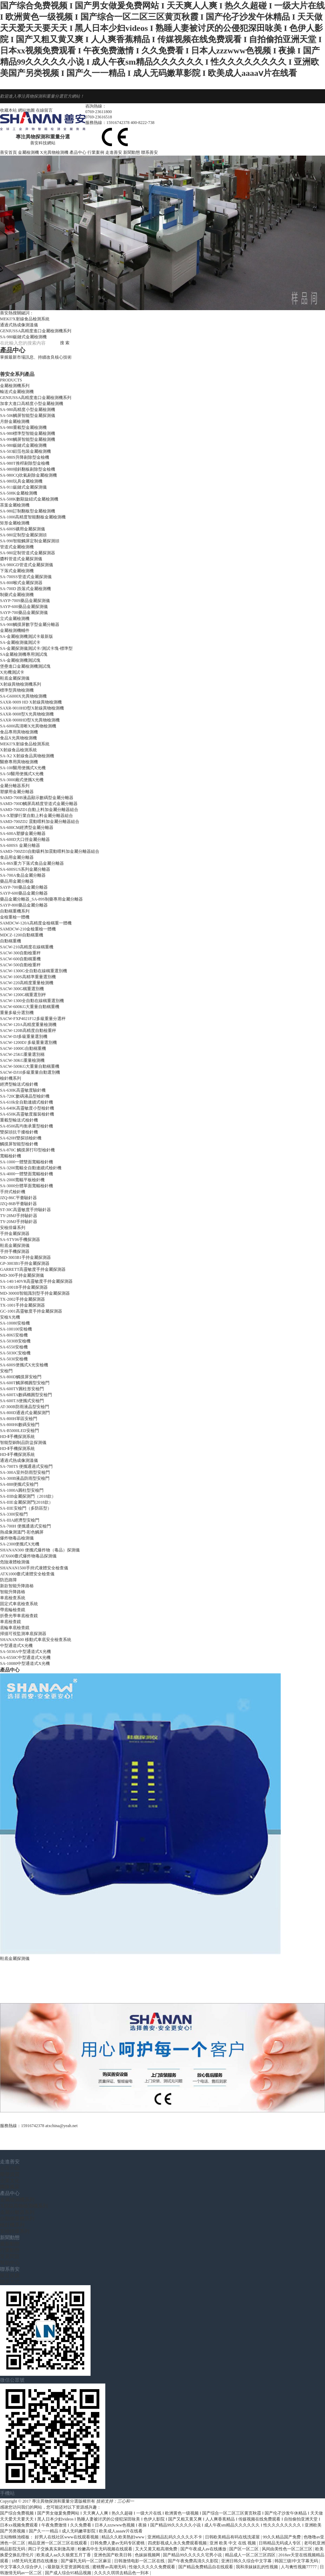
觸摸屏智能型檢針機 (19, 1144)
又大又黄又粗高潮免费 (156, 2548)
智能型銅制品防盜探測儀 (23, 1442)
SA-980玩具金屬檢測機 (21, 481)
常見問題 (10, 2256)
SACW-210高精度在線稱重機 (26, 946)
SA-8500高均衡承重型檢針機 (26, 1126)
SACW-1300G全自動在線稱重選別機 (33, 970)
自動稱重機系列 (17, 2218)
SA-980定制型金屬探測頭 (23, 534)
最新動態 (10, 2244)
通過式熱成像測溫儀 (19, 324)
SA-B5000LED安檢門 (19, 1430)
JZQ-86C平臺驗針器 (18, 1197)
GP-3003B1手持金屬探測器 (24, 1263)
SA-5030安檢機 (14, 1358)
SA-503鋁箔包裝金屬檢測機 (25, 451)
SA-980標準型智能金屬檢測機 (27, 433)
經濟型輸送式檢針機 (19, 1084)
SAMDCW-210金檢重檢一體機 (28, 929)
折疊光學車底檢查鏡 (19, 1615)
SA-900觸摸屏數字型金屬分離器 (29, 624)
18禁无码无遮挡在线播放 (35, 2560)
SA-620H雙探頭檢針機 (20, 1138)
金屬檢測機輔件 (14, 630)
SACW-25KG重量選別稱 (22, 1054)
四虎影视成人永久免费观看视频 (178, 2543)
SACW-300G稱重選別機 (22, 988)
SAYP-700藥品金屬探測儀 (24, 612)
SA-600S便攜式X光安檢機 (24, 1364)
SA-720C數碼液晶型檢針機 (24, 1096)
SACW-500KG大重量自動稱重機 (29, 1066)
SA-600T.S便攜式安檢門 (22, 1400)
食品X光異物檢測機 (18, 737)
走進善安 (113, 152)
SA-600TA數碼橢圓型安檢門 (26, 1394)
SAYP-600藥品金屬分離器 (24, 893)
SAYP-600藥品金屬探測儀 (24, 606)
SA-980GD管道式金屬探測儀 (26, 564)
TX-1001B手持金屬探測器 (24, 1287)
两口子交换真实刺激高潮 (51, 2548)
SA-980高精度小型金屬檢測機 (27, 409)
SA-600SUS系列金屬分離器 (25, 869)
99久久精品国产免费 (282, 2537)
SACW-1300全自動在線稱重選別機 (32, 1000)
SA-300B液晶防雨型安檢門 (24, 1478)
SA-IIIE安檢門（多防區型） (26, 1508)
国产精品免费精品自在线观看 (206, 2566)
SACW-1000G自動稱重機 (23, 1048)
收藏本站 (8, 110)
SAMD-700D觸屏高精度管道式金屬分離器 (39, 803)
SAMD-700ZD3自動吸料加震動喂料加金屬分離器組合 (49, 851)
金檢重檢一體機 (14, 917)
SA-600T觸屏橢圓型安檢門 (24, 1382)
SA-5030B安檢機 (15, 1341)
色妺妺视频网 (148, 2554)
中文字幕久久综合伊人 (21, 2566)
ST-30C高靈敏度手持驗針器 (25, 1209)
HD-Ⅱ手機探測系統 (17, 1436)
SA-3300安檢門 (14, 1514)
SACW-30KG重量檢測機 (22, 1060)
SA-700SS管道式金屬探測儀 (26, 576)
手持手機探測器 (14, 1251)
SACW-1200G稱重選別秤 (23, 994)
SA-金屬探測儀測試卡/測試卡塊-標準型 (36, 648)
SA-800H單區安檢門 (18, 1418)
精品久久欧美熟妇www (123, 2537)
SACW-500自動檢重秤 (20, 964)
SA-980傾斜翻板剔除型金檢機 (27, 469)
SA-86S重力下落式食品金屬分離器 (32, 863)
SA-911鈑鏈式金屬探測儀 (23, 487)
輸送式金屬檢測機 (17, 391)
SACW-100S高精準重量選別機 (28, 976)
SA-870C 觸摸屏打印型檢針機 (27, 1150)
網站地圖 (26, 110)
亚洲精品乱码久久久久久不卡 (175, 2537)
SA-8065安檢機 (14, 1335)
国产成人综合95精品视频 (68, 2572)
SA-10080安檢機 (15, 1323)
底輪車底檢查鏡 (14, 1627)
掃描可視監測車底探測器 (23, 1633)
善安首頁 (8, 152)
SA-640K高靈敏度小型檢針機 (27, 1108)
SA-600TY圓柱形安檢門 (22, 1388)
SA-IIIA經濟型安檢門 (19, 1520)
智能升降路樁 (12, 1591)
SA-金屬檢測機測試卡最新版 (26, 636)
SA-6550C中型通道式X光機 (25, 1657)
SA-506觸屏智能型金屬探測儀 (27, 415)
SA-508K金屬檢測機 (18, 493)
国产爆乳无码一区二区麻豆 (86, 2560)
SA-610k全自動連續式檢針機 (26, 1102)
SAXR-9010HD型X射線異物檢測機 (32, 708)
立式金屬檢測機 (14, 618)
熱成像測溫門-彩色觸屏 (22, 1532)
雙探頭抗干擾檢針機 (19, 1132)
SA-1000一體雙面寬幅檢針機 (26, 1161)
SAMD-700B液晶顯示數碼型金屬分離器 (36, 797)
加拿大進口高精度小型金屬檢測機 (31, 403)
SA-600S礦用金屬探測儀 (22, 529)
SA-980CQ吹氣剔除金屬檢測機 (28, 475)
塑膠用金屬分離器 (17, 791)
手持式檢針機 (12, 1191)
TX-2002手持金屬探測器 (22, 1299)
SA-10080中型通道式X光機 (25, 1663)
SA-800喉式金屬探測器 (21, 582)
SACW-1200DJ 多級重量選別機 (28, 1042)
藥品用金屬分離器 (17, 881)
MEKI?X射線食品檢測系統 (24, 318)
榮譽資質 (10, 2174)
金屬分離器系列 (17, 2212)
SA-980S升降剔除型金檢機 (24, 457)
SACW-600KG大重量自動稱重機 (29, 1006)
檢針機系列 (12, 2225)
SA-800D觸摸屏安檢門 (20, 1376)
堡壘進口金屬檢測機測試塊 (25, 666)
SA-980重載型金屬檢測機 (23, 427)
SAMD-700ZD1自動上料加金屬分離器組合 (39, 809)
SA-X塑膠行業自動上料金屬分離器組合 (36, 815)
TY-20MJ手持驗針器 (18, 1221)
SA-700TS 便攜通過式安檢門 (26, 1466)
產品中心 (77, 152)
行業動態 (10, 2250)
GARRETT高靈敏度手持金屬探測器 (33, 1269)
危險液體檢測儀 (14, 1562)
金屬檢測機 (28, 152)
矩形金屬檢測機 (14, 523)
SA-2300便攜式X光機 (19, 1544)
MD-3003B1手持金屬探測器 (25, 1257)
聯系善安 (149, 152)
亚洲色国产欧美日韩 (113, 2554)
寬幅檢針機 (10, 1155)
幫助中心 (10, 2263)
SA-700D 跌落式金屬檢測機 (25, 588)
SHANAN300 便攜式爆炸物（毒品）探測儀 (40, 1550)
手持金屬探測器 (14, 1233)
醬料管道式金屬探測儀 (21, 558)
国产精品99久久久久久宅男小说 (193, 2554)
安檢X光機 (10, 1317)
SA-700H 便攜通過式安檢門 (25, 1526)
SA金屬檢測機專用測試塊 (23, 654)
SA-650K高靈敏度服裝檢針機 (27, 1114)
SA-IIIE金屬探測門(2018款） (26, 1502)
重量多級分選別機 (17, 1012)
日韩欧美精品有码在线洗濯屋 (233, 2537)
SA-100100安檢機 (16, 1329)
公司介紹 (10, 2168)
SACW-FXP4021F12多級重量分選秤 (33, 1018)
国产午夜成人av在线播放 (203, 2548)
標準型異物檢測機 (17, 690)
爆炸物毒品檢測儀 (17, 1538)
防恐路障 (8, 1579)
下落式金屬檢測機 (17, 570)
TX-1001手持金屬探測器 (22, 1305)
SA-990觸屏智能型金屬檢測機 (27, 439)
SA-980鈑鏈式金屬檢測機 (23, 336)
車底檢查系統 (12, 1597)
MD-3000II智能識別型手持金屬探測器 (35, 1293)
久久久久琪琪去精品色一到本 (122, 2572)
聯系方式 (10, 2281)
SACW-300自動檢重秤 (20, 952)
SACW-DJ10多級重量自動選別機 (30, 1072)
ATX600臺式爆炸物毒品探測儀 (28, 1556)
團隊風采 (10, 2187)
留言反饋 (10, 2275)
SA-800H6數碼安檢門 (19, 1424)
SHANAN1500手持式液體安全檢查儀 (34, 1567)
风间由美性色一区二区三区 (287, 2548)
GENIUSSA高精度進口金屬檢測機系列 (35, 330)
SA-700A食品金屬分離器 (23, 875)
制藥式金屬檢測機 (17, 594)
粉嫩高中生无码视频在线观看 (105, 2548)
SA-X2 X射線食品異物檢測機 (27, 755)
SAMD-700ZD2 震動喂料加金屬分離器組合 (39, 821)
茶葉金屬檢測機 (14, 505)
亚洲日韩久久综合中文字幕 (247, 2560)
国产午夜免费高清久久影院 (193, 2560)
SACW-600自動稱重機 (20, 958)
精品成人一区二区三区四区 (251, 2554)
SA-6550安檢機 (14, 1347)
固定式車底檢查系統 (19, 1603)
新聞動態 (131, 152)
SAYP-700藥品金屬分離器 (24, 887)
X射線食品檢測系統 (18, 749)
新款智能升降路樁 (17, 1585)
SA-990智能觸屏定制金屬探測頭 (29, 540)
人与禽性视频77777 (299, 2566)
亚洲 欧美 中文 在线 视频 (233, 2543)
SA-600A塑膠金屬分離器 (23, 833)
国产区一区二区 (244, 2548)
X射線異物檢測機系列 (24, 2206)
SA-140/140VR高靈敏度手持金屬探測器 (36, 1281)
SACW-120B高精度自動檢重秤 (28, 1030)
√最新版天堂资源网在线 (68, 2566)
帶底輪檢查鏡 (12, 1609)
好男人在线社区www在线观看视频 (67, 2537)
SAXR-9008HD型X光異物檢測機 (30, 720)
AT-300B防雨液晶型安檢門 (24, 1406)
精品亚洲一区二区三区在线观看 (58, 2543)
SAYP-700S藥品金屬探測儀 (25, 600)
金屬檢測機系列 (17, 2199)
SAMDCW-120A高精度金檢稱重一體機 (36, 923)
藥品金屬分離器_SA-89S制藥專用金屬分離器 (41, 899)
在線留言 (44, 110)
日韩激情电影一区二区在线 (140, 2560)
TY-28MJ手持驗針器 (18, 1215)
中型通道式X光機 (16, 1645)
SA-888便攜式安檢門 (19, 1484)
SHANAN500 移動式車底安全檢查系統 (35, 1639)
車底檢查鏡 (10, 1621)
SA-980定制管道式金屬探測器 (27, 552)
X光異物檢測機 (54, 152)
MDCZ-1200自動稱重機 (21, 935)
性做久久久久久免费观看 (152, 2566)
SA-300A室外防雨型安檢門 (25, 1472)
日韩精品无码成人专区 (280, 2543)
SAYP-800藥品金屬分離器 (24, 905)
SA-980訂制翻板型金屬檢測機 (27, 511)
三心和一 (125, 2501)
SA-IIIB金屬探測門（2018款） (28, 1496)
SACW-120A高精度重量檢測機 (28, 1024)
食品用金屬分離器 (17, 857)
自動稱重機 (10, 941)
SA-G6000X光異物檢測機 (23, 696)
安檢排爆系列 (14, 2231)
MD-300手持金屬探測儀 (22, 1275)
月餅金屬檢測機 (14, 421)
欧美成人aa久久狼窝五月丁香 (64, 2554)
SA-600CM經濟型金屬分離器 (26, 827)
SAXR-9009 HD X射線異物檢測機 (31, 702)
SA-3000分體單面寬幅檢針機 (26, 1185)
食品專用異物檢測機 (19, 732)
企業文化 (10, 2180)
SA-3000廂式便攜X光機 (22, 779)
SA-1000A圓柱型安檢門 (22, 1490)
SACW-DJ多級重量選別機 (23, 1036)
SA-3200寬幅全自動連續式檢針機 (30, 1167)
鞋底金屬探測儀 (14, 678)
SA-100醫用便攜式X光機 (23, 767)
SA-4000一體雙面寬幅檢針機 (26, 1173)
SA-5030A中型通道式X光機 (25, 1651)
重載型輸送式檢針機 (19, 1120)
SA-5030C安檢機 (15, 1353)
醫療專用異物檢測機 (19, 761)
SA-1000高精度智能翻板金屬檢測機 (33, 517)
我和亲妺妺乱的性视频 (257, 2566)
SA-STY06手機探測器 (20, 1239)
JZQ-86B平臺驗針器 (18, 1203)
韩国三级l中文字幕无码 (296, 2560)
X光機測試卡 (12, 672)
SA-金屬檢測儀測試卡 (20, 642)
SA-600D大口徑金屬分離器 (25, 839)
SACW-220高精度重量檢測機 (26, 982)
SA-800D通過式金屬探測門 (25, 1412)
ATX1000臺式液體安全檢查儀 (27, 1573)
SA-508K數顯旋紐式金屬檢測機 (29, 499)
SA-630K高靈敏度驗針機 (23, 1090)
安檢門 (6, 1370)
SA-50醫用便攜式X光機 (22, 773)
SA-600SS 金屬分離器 (20, 845)
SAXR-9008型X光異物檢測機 (27, 714)
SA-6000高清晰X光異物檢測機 (28, 726)
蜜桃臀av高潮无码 (109, 2566)
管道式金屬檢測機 (17, 546)
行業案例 (95, 152)
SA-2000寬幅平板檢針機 (22, 1179)
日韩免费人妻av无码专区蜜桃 (118, 2543)
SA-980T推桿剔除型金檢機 (24, 463)
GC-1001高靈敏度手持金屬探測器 (31, 1311)
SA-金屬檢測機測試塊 (20, 660)
